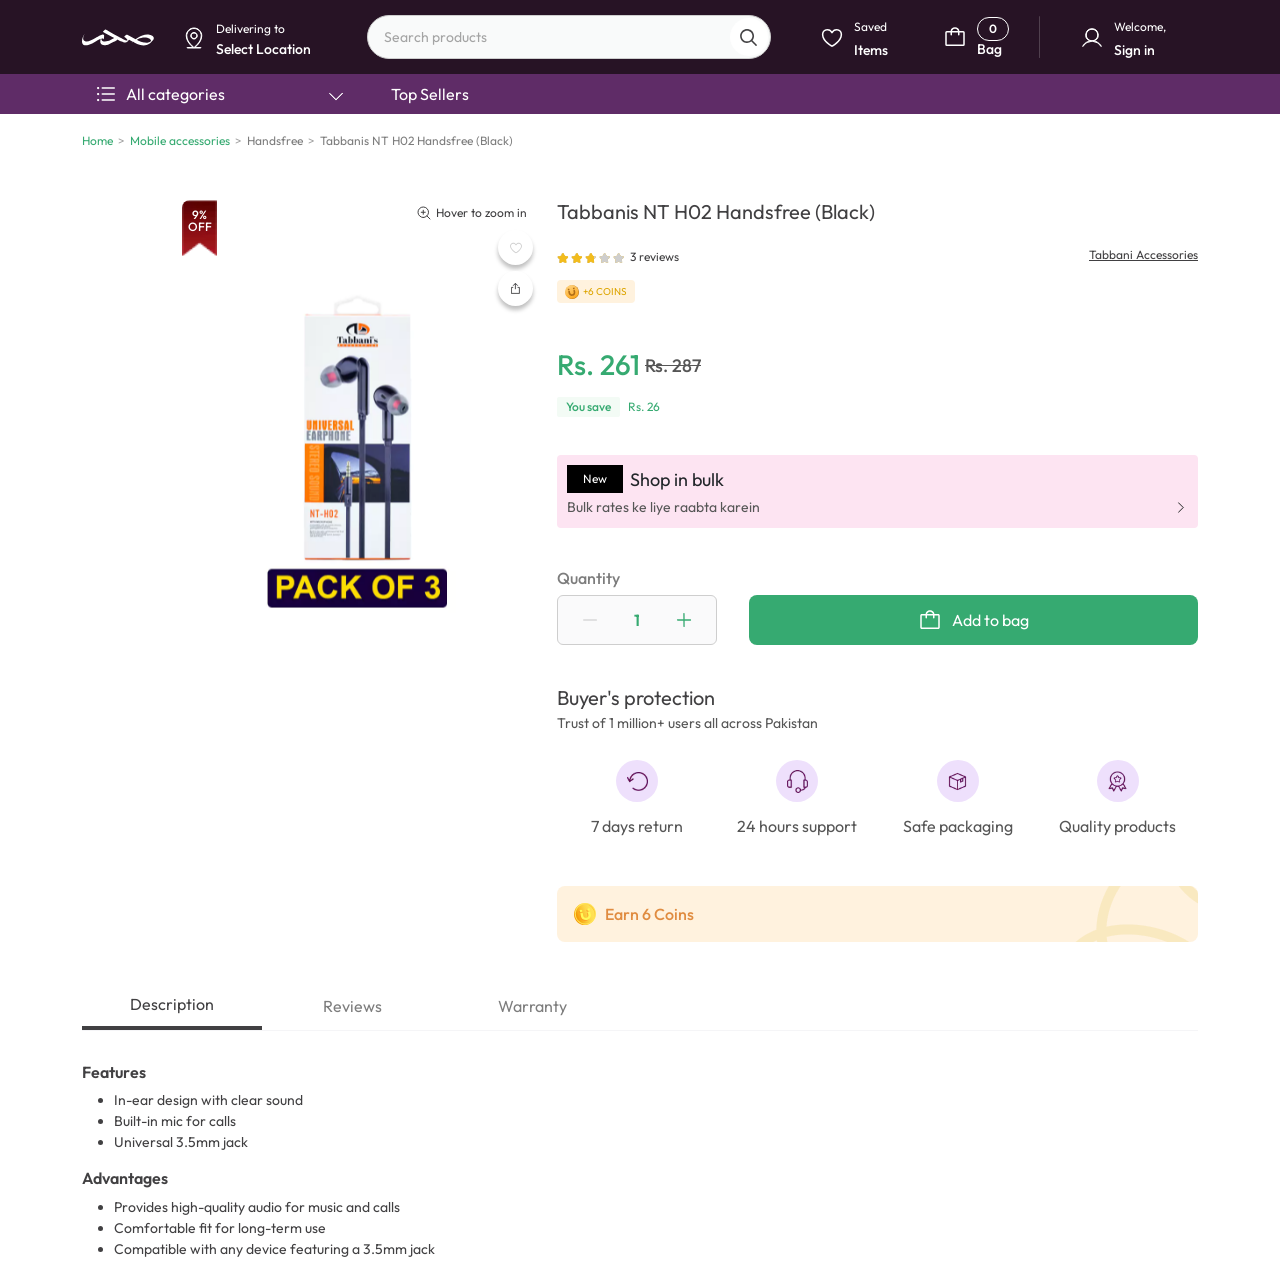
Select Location (542, 156)
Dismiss (455, 156)
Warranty (532, 1006)
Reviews (352, 1006)
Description (172, 1004)
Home (97, 140)
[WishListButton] (515, 247)
